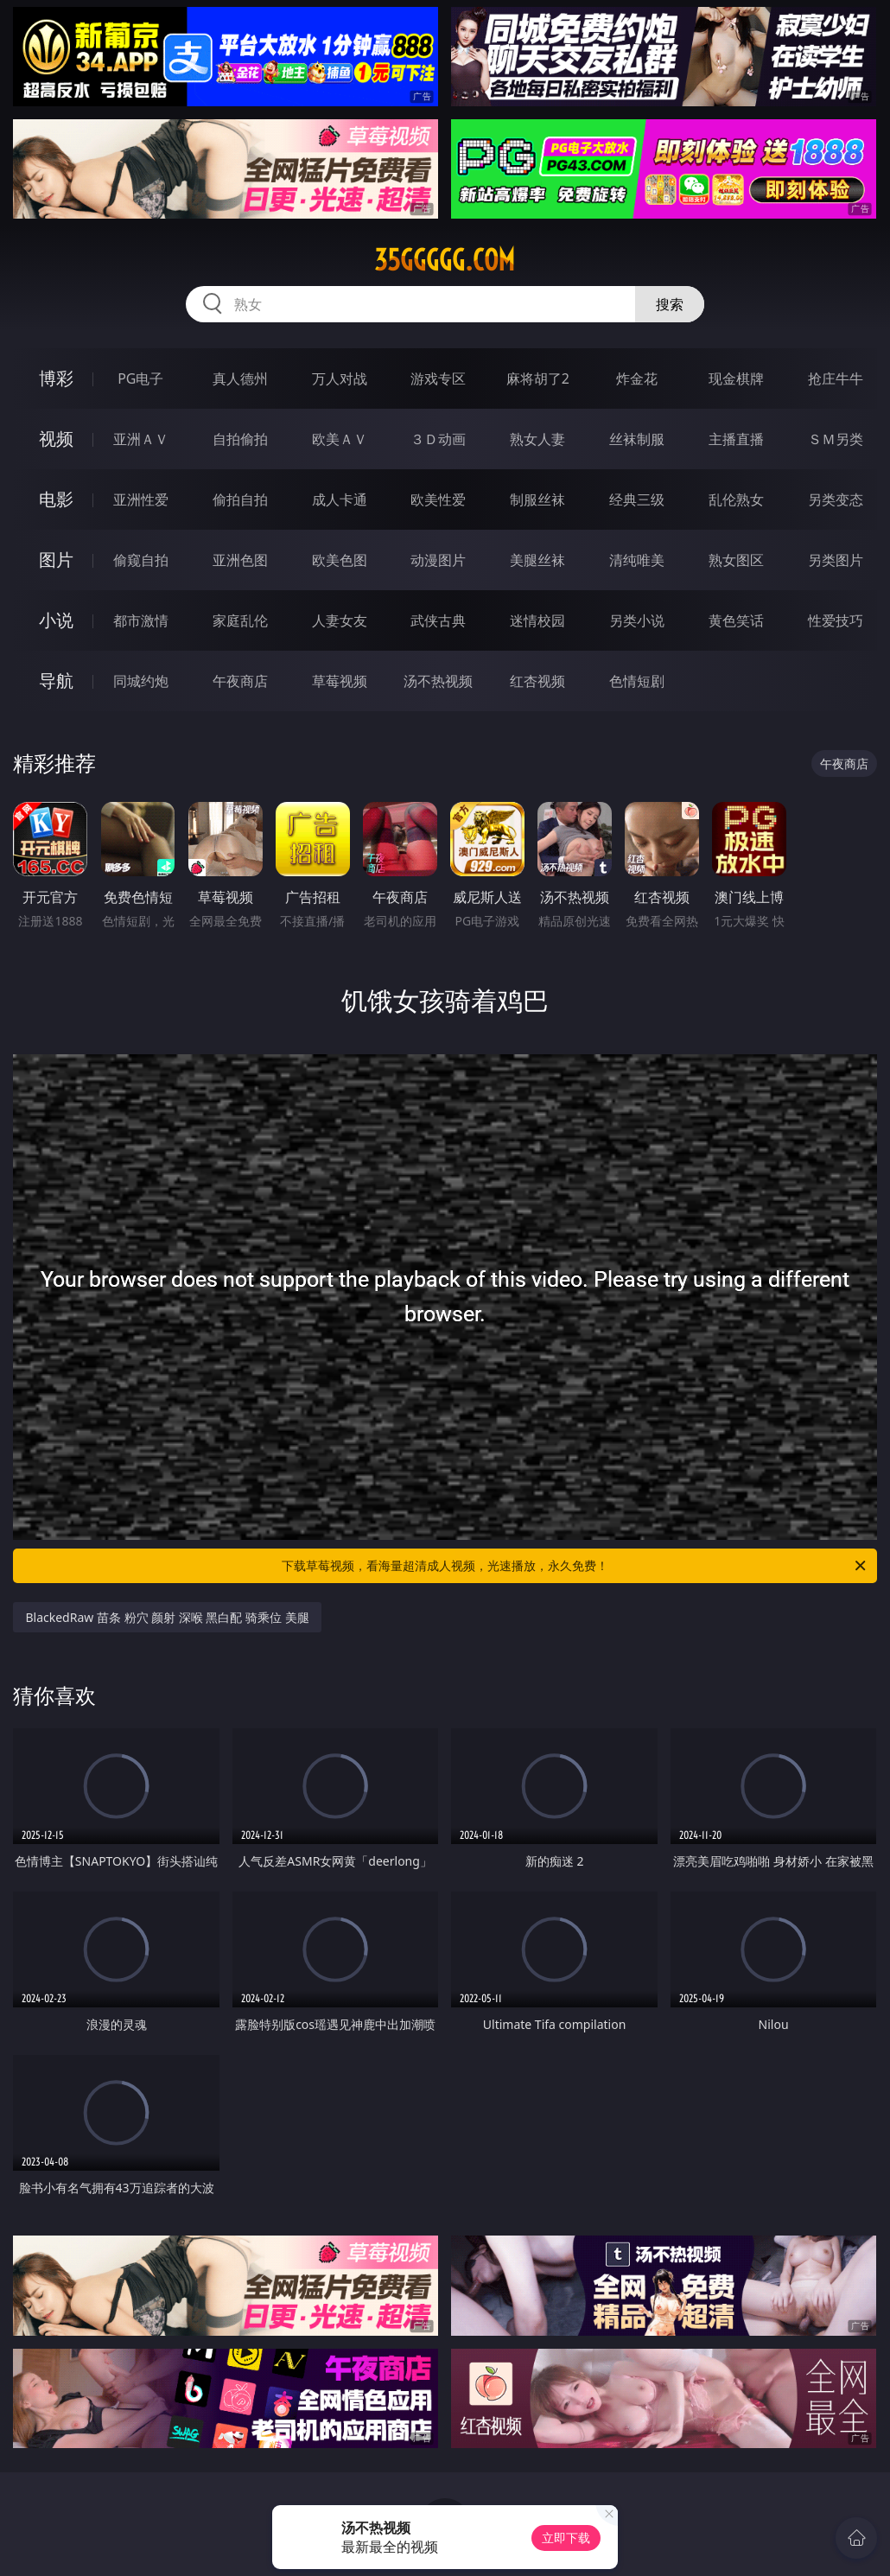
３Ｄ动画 (438, 438)
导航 (56, 680)
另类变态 (835, 499)
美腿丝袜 (537, 559)
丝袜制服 (636, 438)
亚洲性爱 (140, 499)
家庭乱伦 (240, 620)
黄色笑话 (736, 620)
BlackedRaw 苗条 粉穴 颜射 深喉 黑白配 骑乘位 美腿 (166, 1617)
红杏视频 (537, 680)
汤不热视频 (438, 680)
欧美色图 (339, 559)
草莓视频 (339, 680)
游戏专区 (438, 378)
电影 (56, 499)
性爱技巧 (835, 620)
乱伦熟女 (736, 499)
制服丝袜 (537, 499)
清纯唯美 (636, 559)
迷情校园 (537, 620)
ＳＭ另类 (835, 438)
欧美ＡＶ (339, 438)
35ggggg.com (444, 260)
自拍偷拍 (240, 438)
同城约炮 (140, 680)
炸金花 (637, 378)
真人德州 (240, 378)
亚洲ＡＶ (140, 438)
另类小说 (636, 620)
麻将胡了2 (537, 378)
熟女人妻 (537, 438)
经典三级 (636, 499)
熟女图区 (736, 559)
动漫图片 (438, 559)
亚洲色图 (240, 559)
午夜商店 (240, 680)
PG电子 (140, 378)
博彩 (56, 378)
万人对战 (339, 378)
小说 (56, 620)
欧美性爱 (438, 499)
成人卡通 (339, 499)
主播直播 (736, 438)
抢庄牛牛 (835, 378)
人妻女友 (339, 620)
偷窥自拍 (140, 559)
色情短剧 (636, 680)
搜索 (669, 304)
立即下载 (566, 2537)
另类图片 (835, 559)
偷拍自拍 (240, 499)
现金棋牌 (736, 378)
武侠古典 (438, 620)
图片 (56, 559)
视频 (56, 438)
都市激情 (140, 620)
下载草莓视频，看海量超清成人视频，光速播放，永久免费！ (575, 1565)
